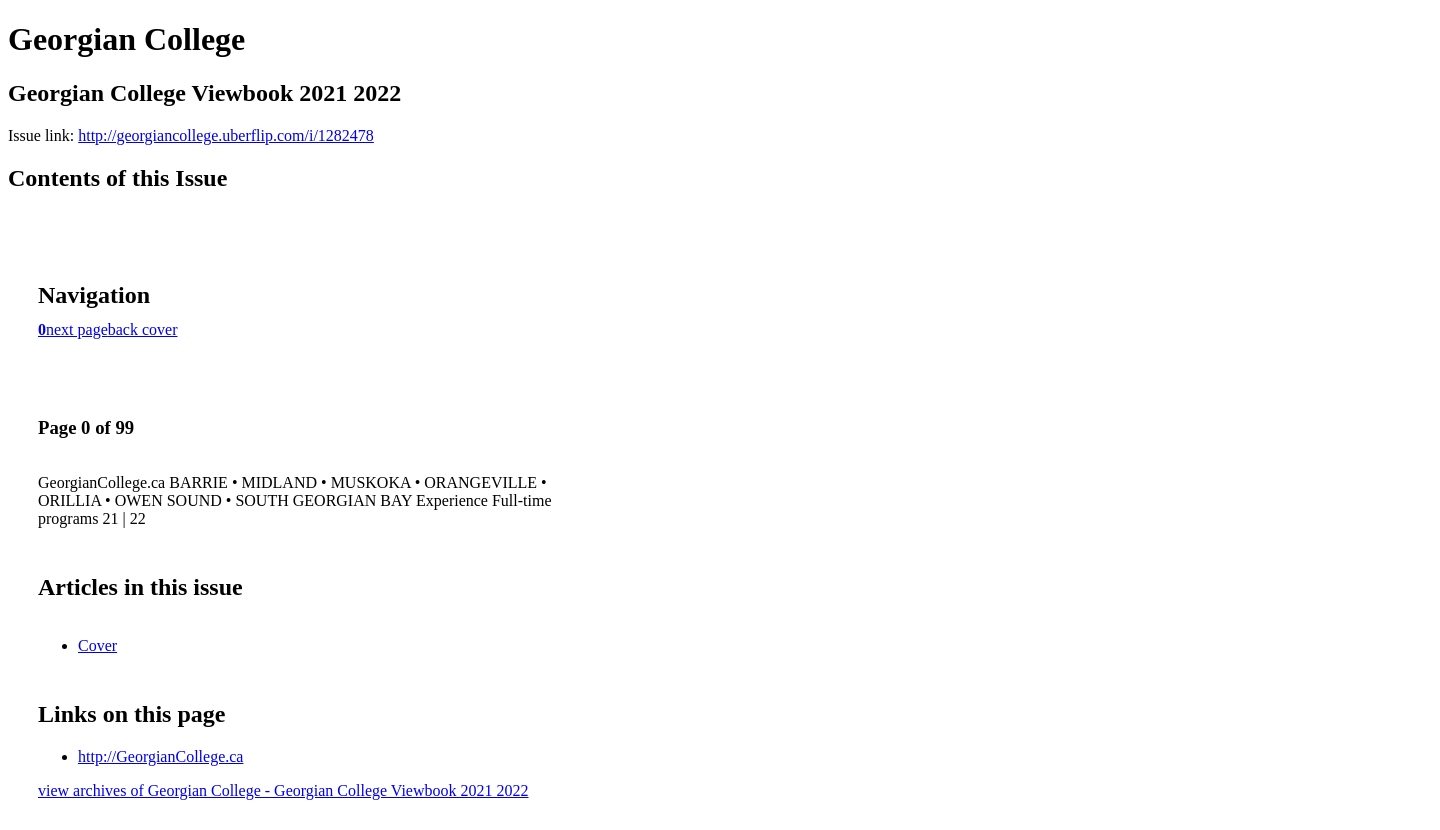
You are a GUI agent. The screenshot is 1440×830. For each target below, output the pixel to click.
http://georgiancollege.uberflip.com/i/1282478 (226, 135)
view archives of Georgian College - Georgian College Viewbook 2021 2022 (283, 790)
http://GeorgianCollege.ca (160, 756)
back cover (143, 329)
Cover (97, 645)
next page (77, 329)
